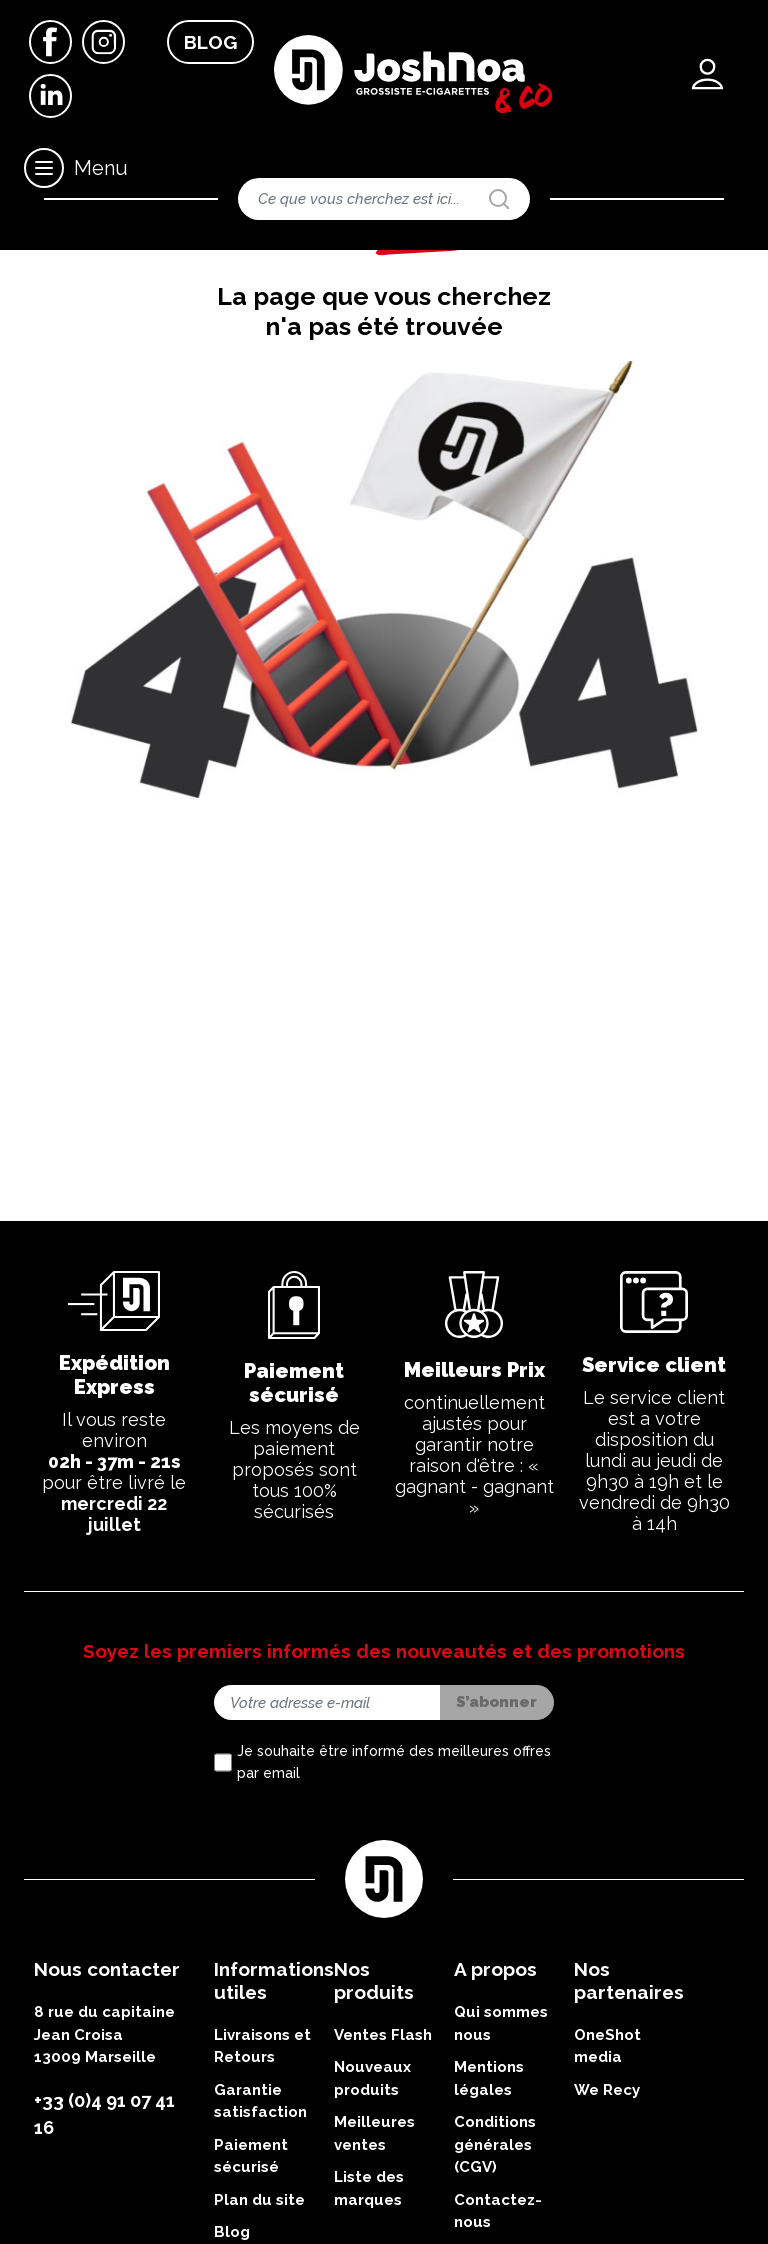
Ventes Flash (383, 2127)
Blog (210, 42)
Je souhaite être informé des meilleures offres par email (394, 1854)
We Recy (607, 2182)
